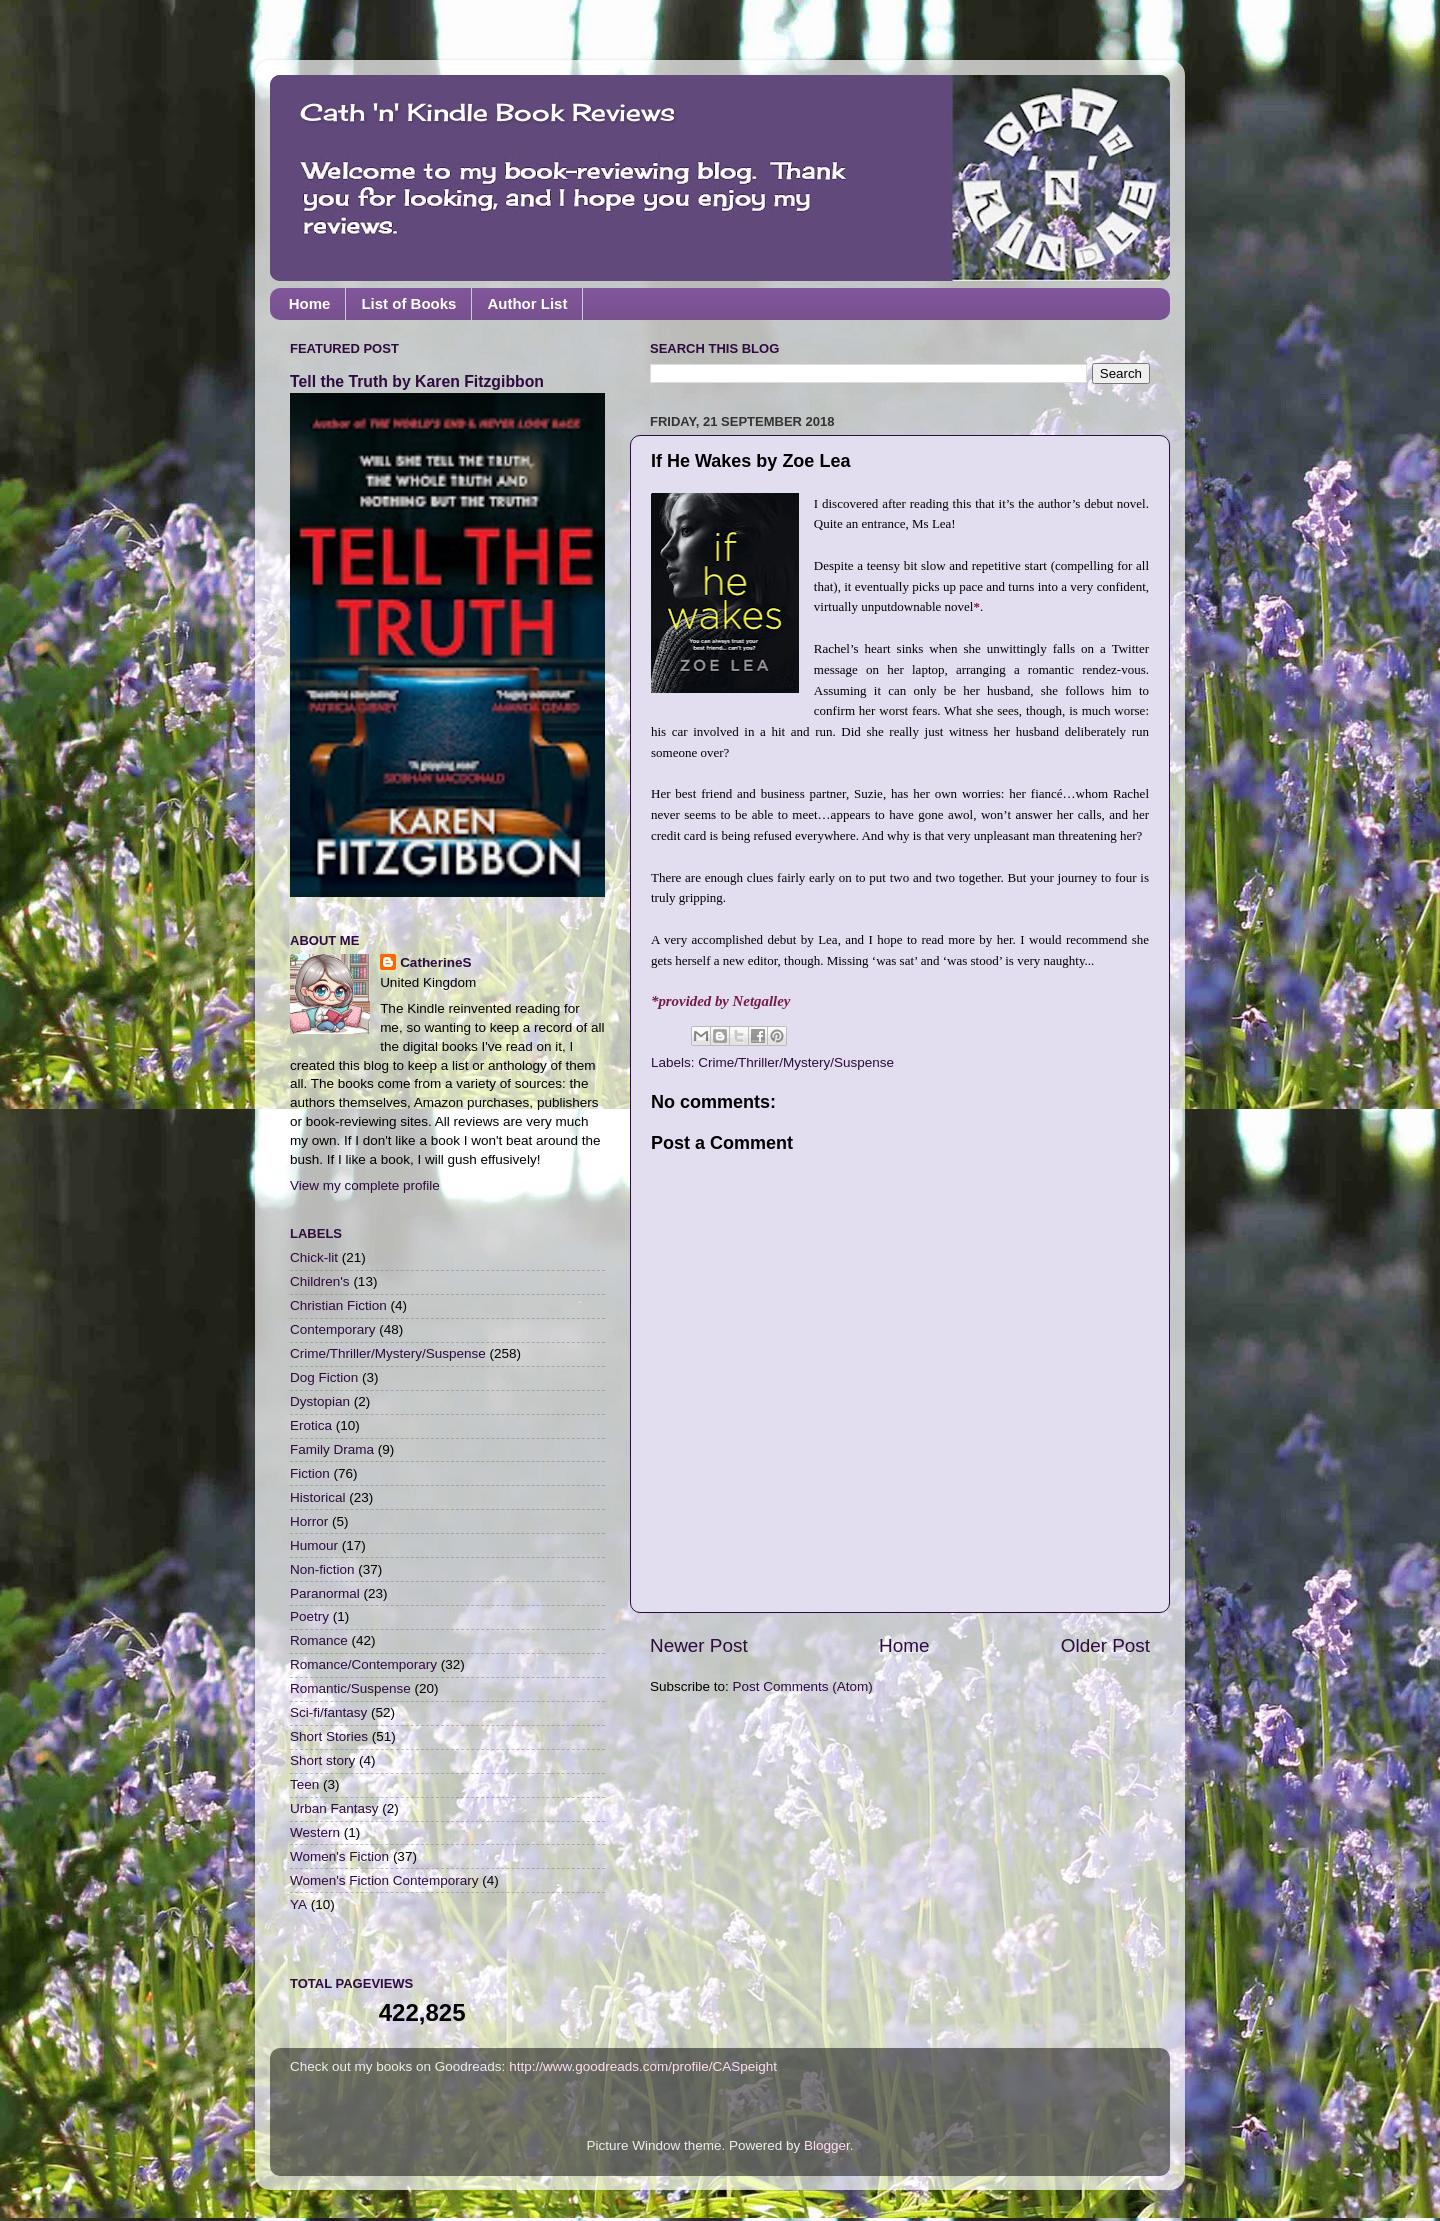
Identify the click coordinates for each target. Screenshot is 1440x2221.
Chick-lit (314, 1257)
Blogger (827, 2145)
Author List (527, 303)
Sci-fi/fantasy (328, 1712)
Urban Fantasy (334, 1808)
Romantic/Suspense (350, 1688)
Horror (309, 1521)
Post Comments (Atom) (803, 1686)
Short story (322, 1760)
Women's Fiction (339, 1856)
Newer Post (699, 1645)
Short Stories (329, 1736)
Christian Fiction (338, 1305)
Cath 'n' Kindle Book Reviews (487, 112)
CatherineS (435, 962)
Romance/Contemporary (363, 1664)
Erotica (311, 1425)
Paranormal (325, 1593)
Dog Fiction (324, 1377)
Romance (319, 1640)
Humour (314, 1545)
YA (298, 1904)
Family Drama (332, 1449)
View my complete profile (365, 1185)
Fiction (310, 1473)
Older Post (1105, 1645)
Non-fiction (322, 1569)
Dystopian (320, 1401)
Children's (320, 1281)
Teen (304, 1784)
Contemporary (333, 1329)
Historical (318, 1497)
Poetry (309, 1616)
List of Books (408, 303)
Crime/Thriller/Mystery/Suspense (796, 1062)
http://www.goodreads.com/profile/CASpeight (643, 2066)
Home (310, 303)
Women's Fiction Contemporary (384, 1880)
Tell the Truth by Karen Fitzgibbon (417, 381)
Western (315, 1832)
